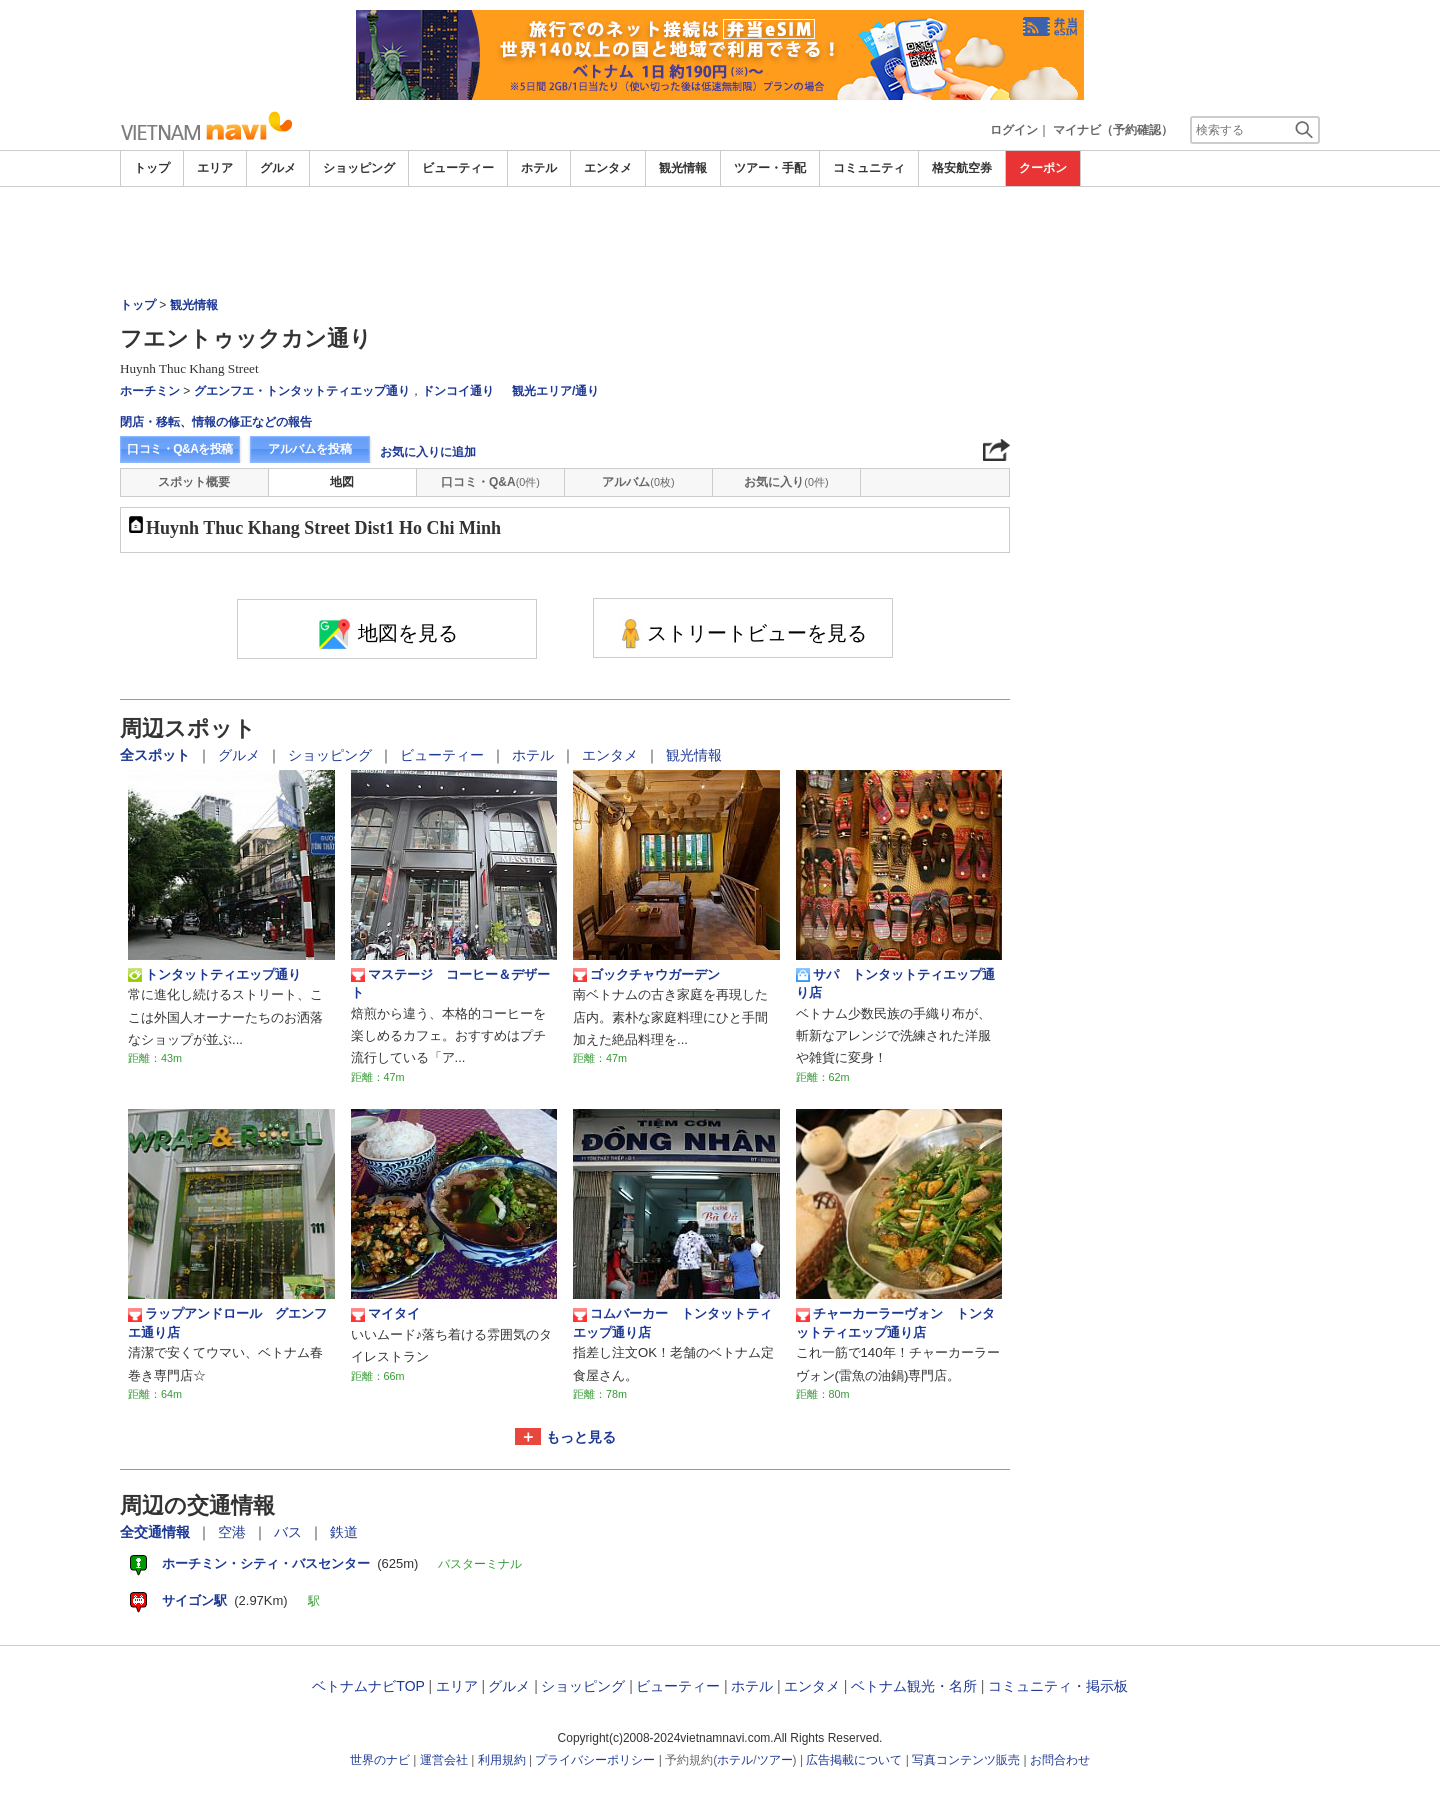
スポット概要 (194, 482)
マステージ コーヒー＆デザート (450, 983)
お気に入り (786, 482)
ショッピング (359, 168)
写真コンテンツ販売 (966, 1760)
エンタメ (608, 168)
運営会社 (444, 1760)
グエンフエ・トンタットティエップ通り (302, 391)
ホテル (539, 168)
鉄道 (344, 1532)
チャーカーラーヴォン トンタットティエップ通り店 (895, 1322)
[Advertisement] (720, 242)
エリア (215, 168)
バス (290, 1532)
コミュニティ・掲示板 (1058, 1686)
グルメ (278, 168)
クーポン (1043, 168)
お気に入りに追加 (428, 452)
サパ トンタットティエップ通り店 (895, 983)
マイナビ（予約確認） (1113, 130)
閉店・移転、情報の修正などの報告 (216, 422)
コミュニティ (869, 168)
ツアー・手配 (770, 168)
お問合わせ (1060, 1760)
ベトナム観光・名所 (914, 1686)
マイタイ (385, 1314)
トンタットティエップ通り (214, 975)
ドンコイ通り (458, 391)
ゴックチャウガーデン (646, 975)
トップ (152, 168)
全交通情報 (157, 1532)
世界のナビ (380, 1760)
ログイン (1014, 130)
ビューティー (458, 168)
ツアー (775, 1760)
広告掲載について (854, 1760)
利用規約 (502, 1760)
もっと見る (581, 1437)
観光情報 (683, 168)
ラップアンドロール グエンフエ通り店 (227, 1322)
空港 (234, 1532)
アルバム (638, 482)
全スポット (157, 755)
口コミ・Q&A (490, 482)
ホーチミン (150, 391)
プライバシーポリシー (595, 1760)
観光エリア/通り (555, 391)
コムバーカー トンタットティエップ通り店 (672, 1322)
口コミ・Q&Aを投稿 (180, 449)
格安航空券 (962, 168)
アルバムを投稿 (310, 449)
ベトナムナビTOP (368, 1686)
